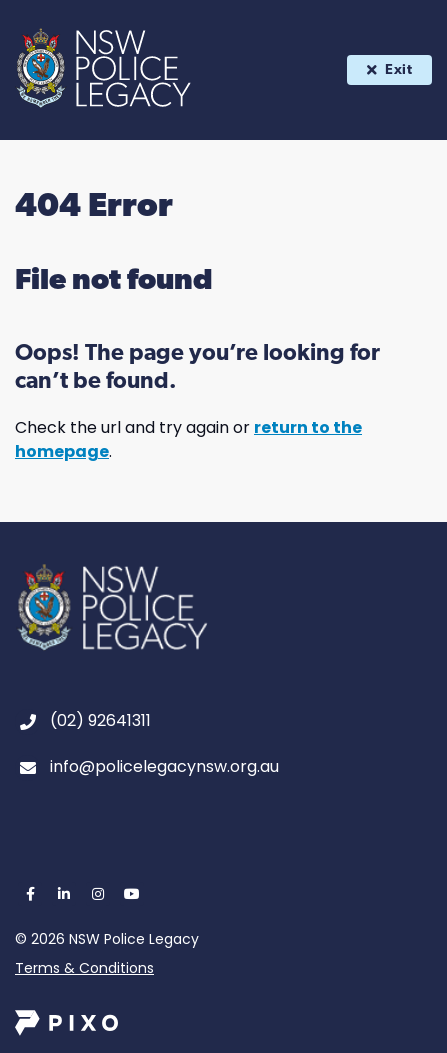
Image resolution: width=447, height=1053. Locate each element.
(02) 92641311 (100, 720)
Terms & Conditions (84, 968)
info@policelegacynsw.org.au (164, 766)
